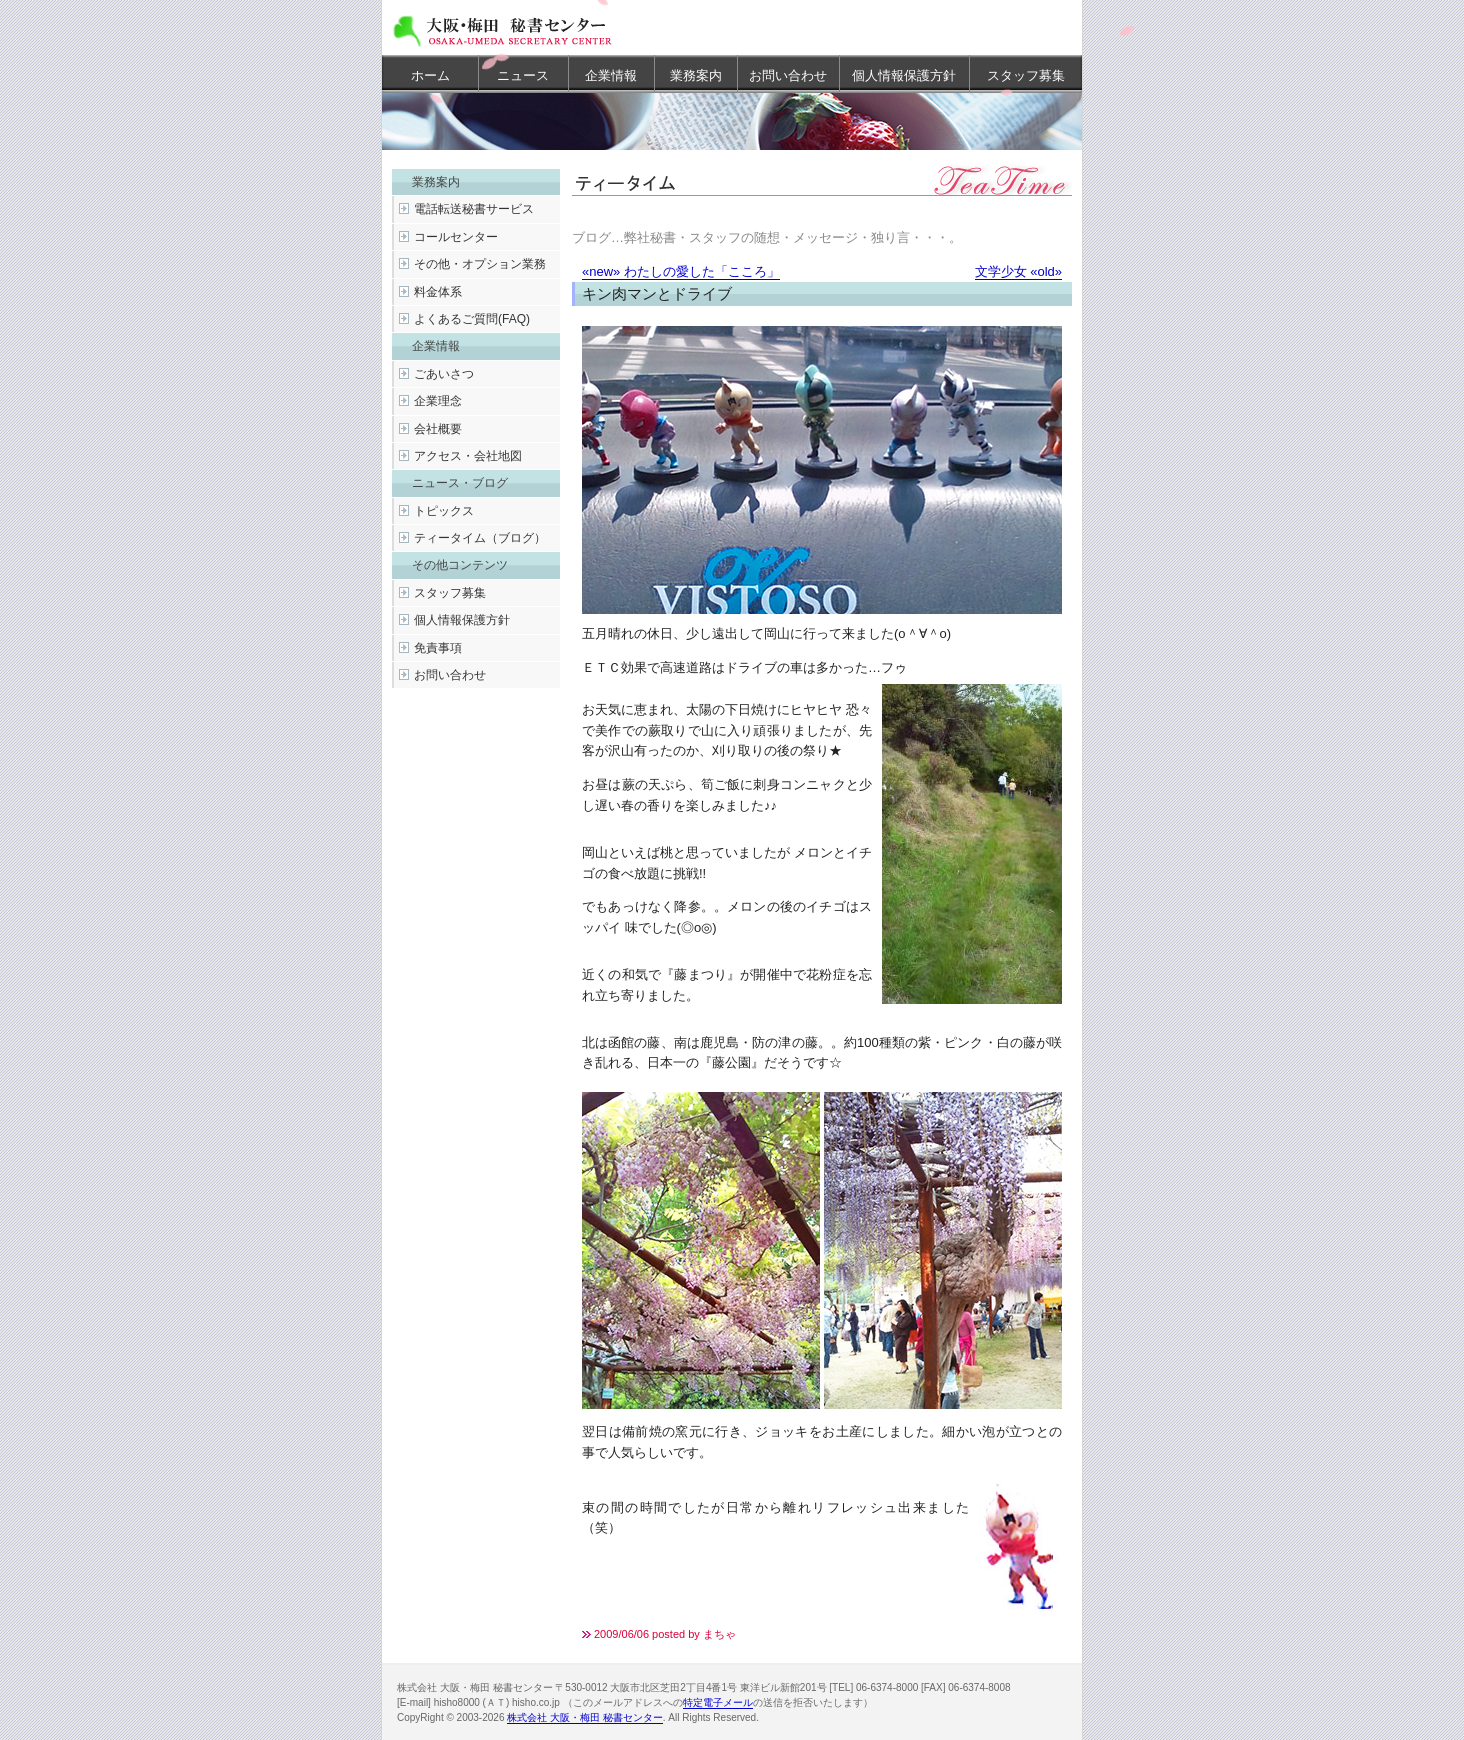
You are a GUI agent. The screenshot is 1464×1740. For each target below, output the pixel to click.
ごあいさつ (444, 374)
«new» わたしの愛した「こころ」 (681, 271)
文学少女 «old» (1018, 271)
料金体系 (438, 292)
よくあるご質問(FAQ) (472, 319)
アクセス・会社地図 (468, 456)
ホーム (430, 75)
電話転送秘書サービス (474, 209)
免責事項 (438, 648)
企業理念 (438, 401)
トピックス (444, 511)
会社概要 (438, 429)
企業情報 (611, 75)
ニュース (523, 75)
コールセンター (456, 237)
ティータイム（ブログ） (480, 538)
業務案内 (696, 75)
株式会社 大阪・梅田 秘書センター (585, 1717)
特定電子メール (718, 1702)
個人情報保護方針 (904, 75)
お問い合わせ (788, 75)
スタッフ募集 (1026, 75)
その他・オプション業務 (480, 264)
